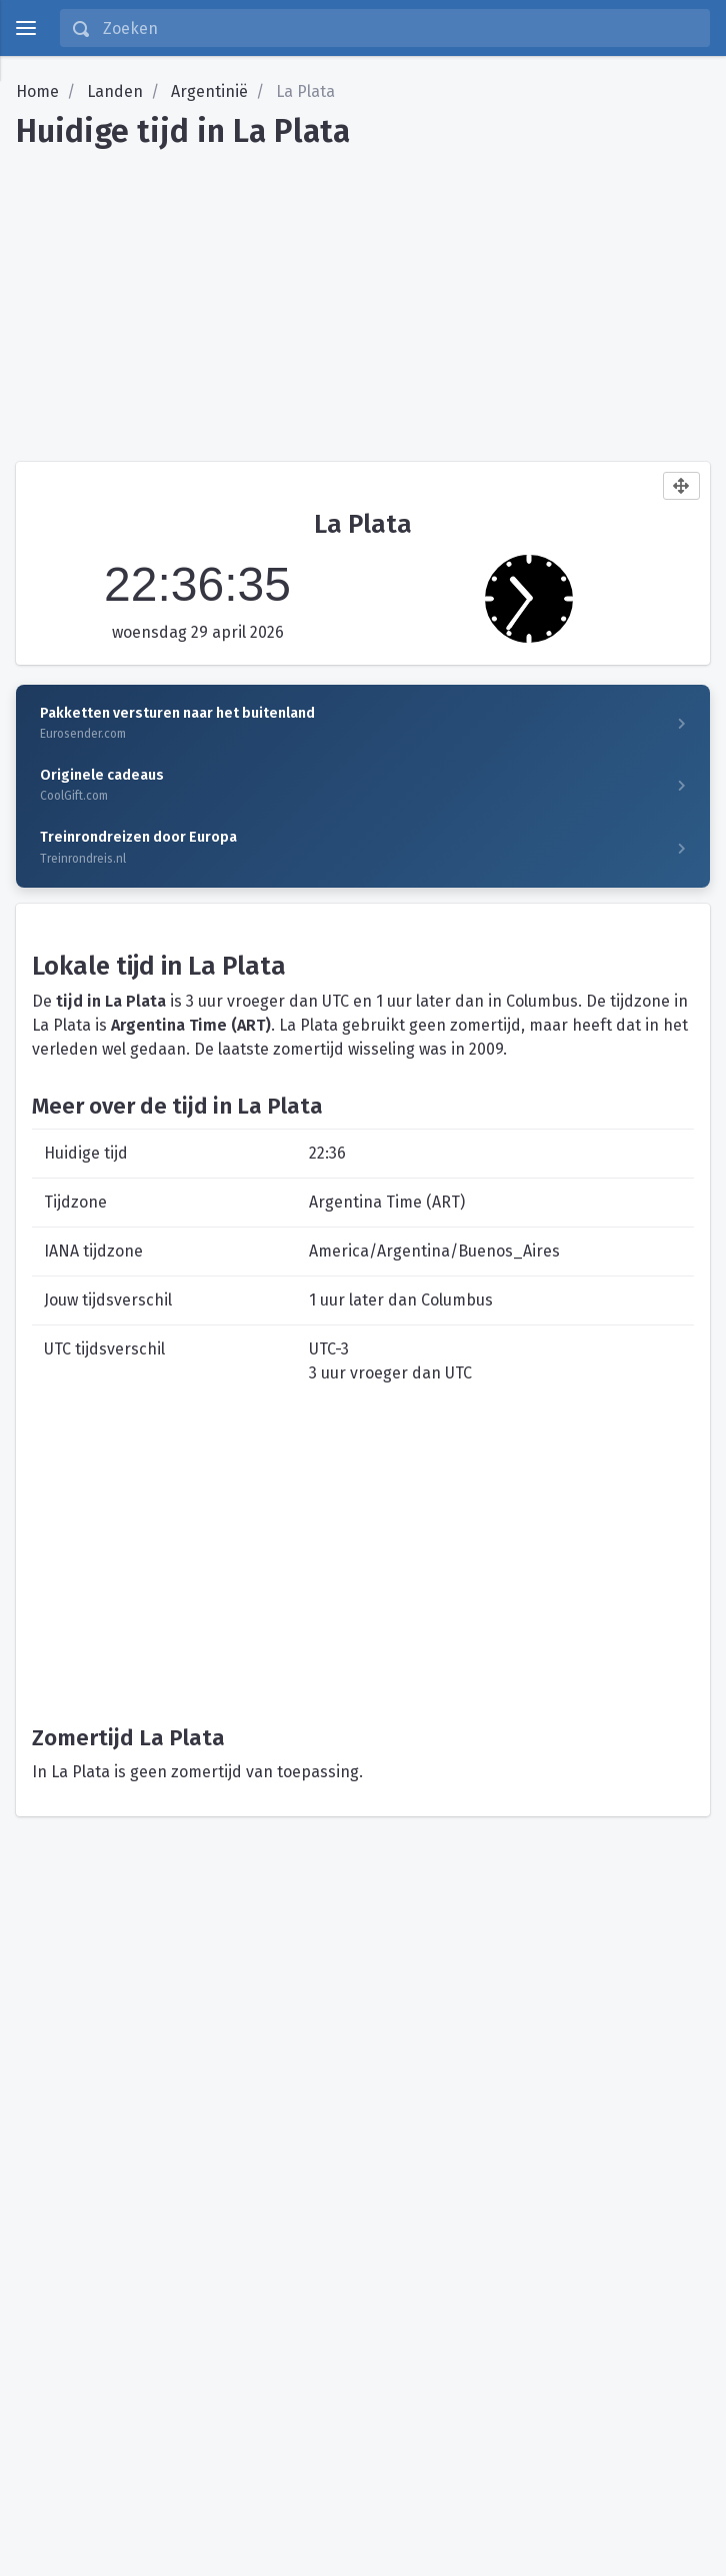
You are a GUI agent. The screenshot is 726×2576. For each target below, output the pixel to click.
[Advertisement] (363, 298)
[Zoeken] (400, 28)
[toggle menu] (26, 28)
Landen (115, 91)
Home (37, 91)
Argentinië (209, 91)
